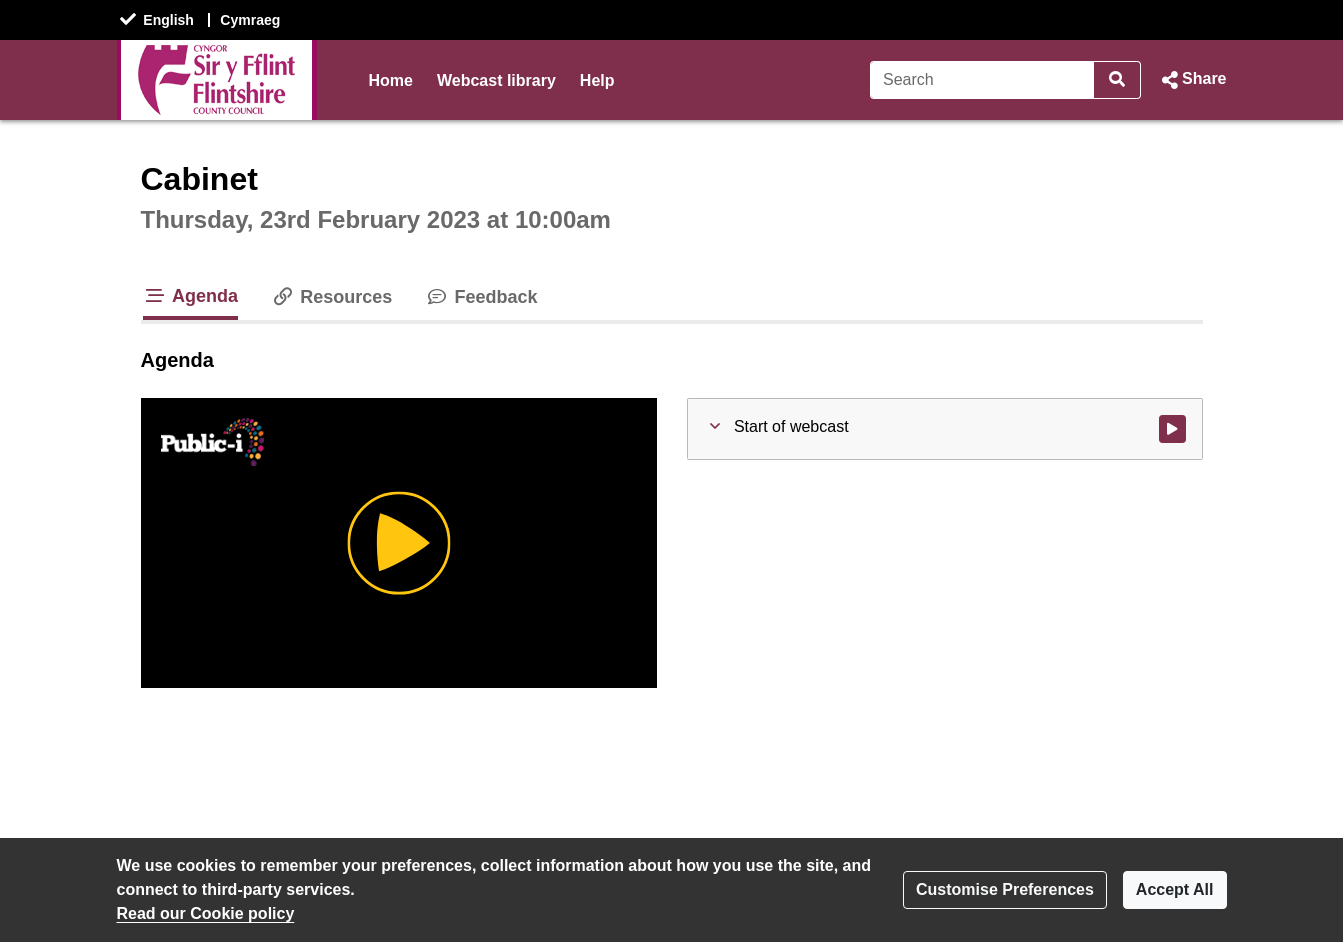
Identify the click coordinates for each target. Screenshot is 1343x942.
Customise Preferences (1005, 889)
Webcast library (496, 80)
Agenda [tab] (191, 296)
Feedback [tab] (480, 297)
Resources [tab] (331, 297)
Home (391, 80)
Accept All (1175, 889)
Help (597, 80)
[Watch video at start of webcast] (1172, 429)
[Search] (982, 80)
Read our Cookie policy (206, 913)
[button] (1191, 80)
